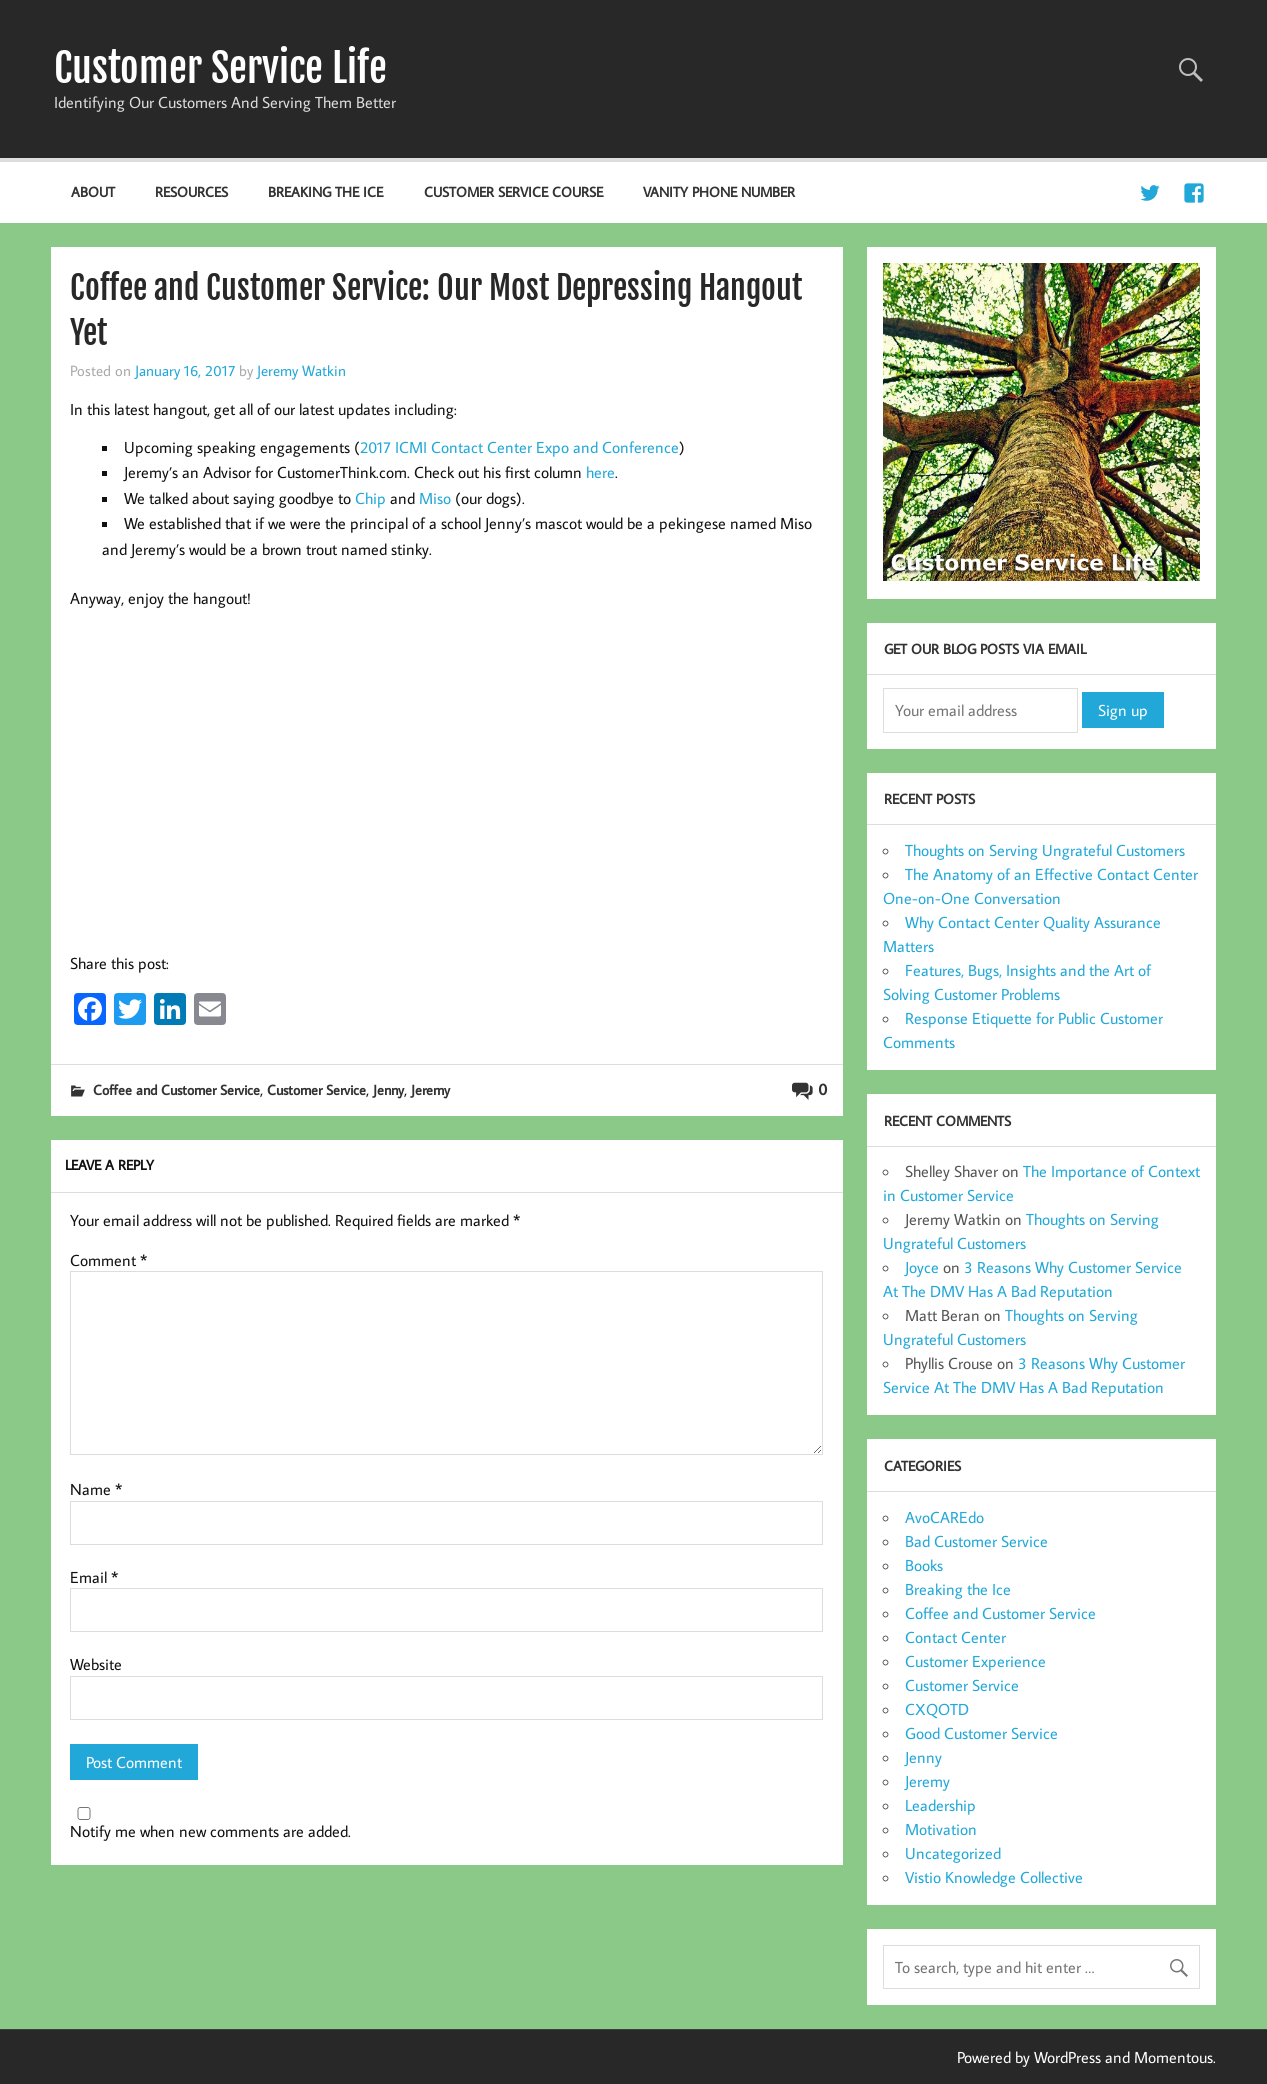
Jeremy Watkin (301, 370)
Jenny (388, 1089)
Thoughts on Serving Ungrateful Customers (1045, 850)
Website (96, 1664)
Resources (191, 191)
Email (94, 1577)
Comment (108, 1260)
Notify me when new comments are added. (210, 1831)
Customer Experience (975, 1661)
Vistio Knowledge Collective (994, 1877)
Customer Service (316, 1089)
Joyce (922, 1267)
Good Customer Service (981, 1733)
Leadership (940, 1805)
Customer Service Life (220, 68)
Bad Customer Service (976, 1541)
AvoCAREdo (944, 1517)
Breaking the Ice (325, 191)
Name (96, 1489)
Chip (370, 498)
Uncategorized (953, 1853)
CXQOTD (937, 1709)
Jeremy (430, 1089)
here (600, 472)
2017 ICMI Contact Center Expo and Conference (519, 447)
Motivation (941, 1829)
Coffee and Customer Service (176, 1089)
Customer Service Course (513, 191)
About (93, 191)
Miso (435, 498)
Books (924, 1565)
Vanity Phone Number (719, 191)
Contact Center (955, 1637)
